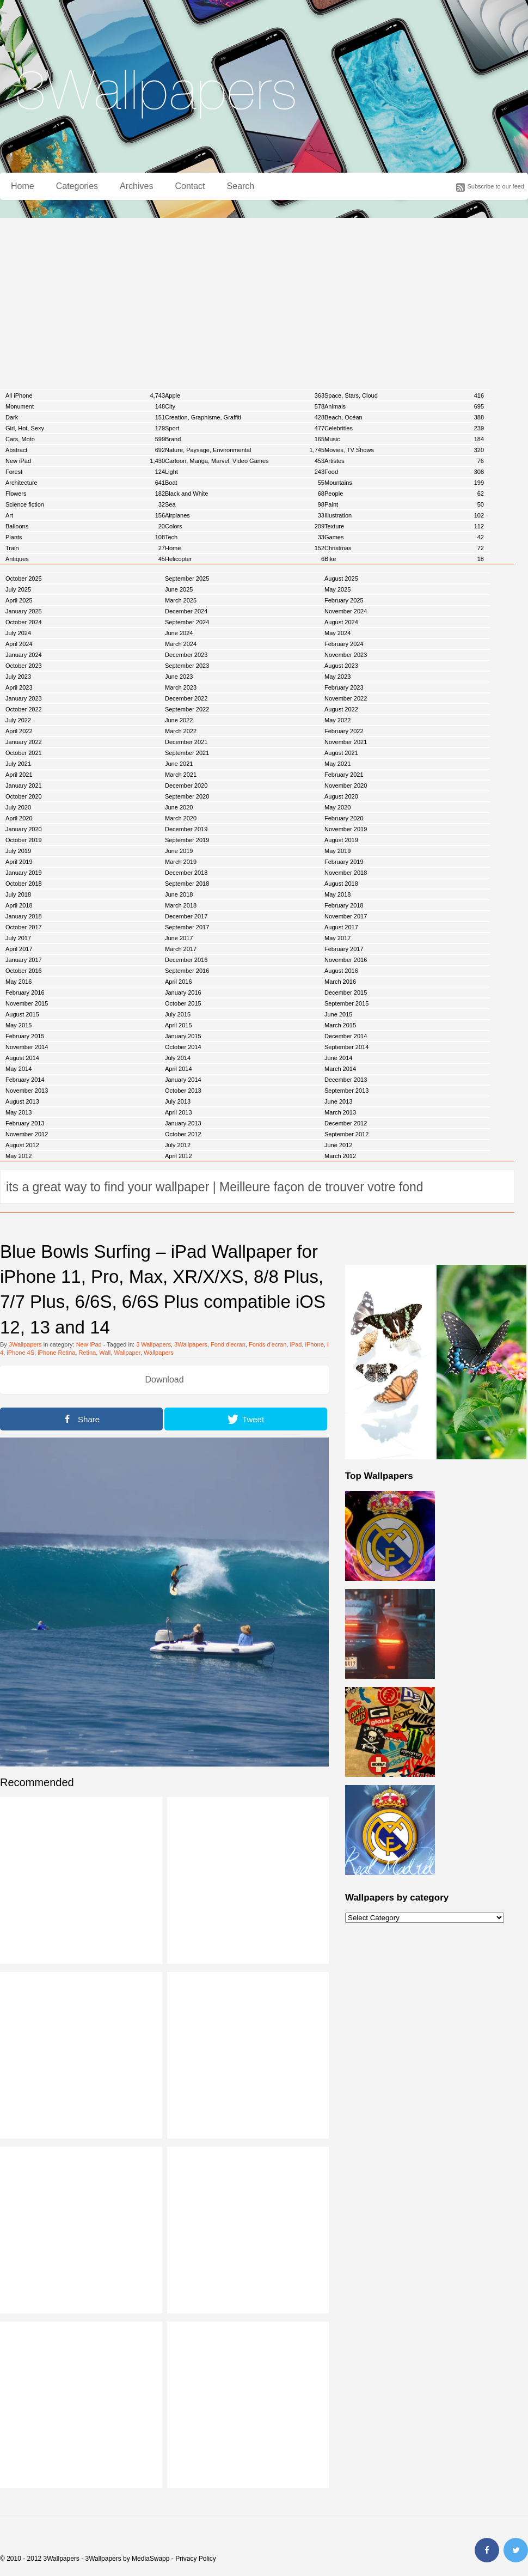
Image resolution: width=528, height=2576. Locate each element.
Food (404, 471)
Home (22, 186)
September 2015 (346, 1003)
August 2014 (22, 1058)
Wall (104, 1352)
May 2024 (337, 633)
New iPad (85, 460)
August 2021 (341, 753)
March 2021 (181, 774)
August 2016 (341, 970)
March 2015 (340, 1025)
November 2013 (26, 1090)
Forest (85, 471)
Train (85, 548)
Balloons (85, 526)
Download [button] (164, 1379)
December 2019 (186, 829)
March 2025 (181, 600)
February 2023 (344, 687)
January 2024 (23, 654)
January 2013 (183, 1123)
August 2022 (341, 709)
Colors (244, 526)
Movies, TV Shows (404, 449)
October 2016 (23, 970)
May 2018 (337, 894)
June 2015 (338, 1014)
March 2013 (340, 1112)
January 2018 (23, 916)
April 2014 (178, 1068)
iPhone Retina (56, 1352)
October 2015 (183, 1003)
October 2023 (23, 665)
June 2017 (179, 938)
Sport (244, 428)
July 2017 (18, 938)
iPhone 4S (20, 1352)
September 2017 (187, 927)
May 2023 (337, 676)
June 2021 (179, 763)
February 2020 (344, 818)
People (404, 493)
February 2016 (25, 992)
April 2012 (178, 1156)
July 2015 (178, 1014)
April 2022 (19, 731)
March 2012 (340, 1156)
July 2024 (18, 633)
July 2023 (18, 676)
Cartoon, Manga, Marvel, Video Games (244, 460)
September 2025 (187, 578)
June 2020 (179, 807)
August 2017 (341, 927)
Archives (136, 186)
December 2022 (186, 698)
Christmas (404, 548)
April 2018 (19, 905)
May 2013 (18, 1112)
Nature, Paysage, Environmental (244, 449)
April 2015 (178, 1025)
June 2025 (179, 589)
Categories (77, 186)
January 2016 (183, 992)
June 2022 (179, 720)
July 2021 (18, 763)
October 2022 (23, 709)
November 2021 (345, 742)
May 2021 (337, 763)
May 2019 (337, 851)
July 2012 (178, 1145)
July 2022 (18, 720)
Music (404, 439)
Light (244, 471)
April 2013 (178, 1112)
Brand (244, 439)
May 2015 (18, 1025)
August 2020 (341, 796)
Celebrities (404, 428)
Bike (404, 558)
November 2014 (26, 1047)
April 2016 (178, 981)
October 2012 (183, 1134)
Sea (244, 504)
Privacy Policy (195, 2558)
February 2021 (344, 774)
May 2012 (18, 1156)
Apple (244, 395)
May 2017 (337, 938)
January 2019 (23, 872)
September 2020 (187, 796)
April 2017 (19, 949)
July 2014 (178, 1058)
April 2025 (19, 600)
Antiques (85, 558)
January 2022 (23, 742)
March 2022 (181, 731)
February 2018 (344, 905)
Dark (85, 417)
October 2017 (23, 927)
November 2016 (345, 960)
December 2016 (186, 960)
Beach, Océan (404, 417)
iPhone (314, 1344)
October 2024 (23, 622)
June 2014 (338, 1058)
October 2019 (23, 840)
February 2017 (344, 949)
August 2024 (341, 622)
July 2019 (18, 851)
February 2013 (25, 1123)
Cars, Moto (85, 439)
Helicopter (244, 558)
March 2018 (181, 905)
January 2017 (23, 960)
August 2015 (22, 1014)
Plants (85, 537)
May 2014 (18, 1068)
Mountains (404, 482)
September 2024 (187, 622)
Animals (404, 406)
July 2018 (18, 894)
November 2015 (26, 1003)
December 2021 (186, 742)
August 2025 (341, 578)
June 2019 (179, 851)
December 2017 (186, 916)
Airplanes (244, 515)
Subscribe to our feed (495, 186)
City (244, 406)
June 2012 (338, 1145)
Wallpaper (127, 1352)
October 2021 (23, 753)
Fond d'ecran (228, 1344)
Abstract (85, 449)
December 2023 (186, 654)
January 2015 (183, 1036)
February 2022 (344, 731)
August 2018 (341, 883)
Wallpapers (159, 1352)
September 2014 (346, 1047)
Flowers (85, 493)
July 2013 (178, 1101)
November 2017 (345, 916)
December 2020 (186, 785)
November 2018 (345, 872)
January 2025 (23, 611)
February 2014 (25, 1079)
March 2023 (181, 687)
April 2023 (19, 687)
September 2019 (187, 840)
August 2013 (22, 1101)
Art (85, 515)
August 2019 (341, 840)
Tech (244, 537)
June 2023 (179, 676)
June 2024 (179, 633)
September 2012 (346, 1134)
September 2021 (187, 753)
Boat (244, 482)
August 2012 (22, 1145)
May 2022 (337, 720)
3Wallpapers (25, 1344)
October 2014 (183, 1047)
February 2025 (344, 600)
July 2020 (18, 807)
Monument (85, 406)
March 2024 (181, 644)
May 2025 (337, 589)
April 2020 (19, 818)
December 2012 (345, 1123)
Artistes (404, 460)
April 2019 (19, 861)
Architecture (85, 482)
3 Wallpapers (153, 1344)
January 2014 (183, 1079)
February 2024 (344, 644)
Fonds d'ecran (267, 1344)
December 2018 (186, 872)
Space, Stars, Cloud (404, 395)
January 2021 (23, 785)
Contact (190, 186)
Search (241, 186)
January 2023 (23, 698)
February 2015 (25, 1036)
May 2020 (337, 807)
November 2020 (345, 785)
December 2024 (186, 611)
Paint (404, 504)
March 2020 (181, 818)
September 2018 (187, 883)
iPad (296, 1344)
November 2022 (345, 698)
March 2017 (181, 949)
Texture (404, 526)
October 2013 (183, 1090)
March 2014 (340, 1068)
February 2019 (344, 861)
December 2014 (345, 1036)
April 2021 (19, 774)
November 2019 (345, 829)
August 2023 (341, 665)
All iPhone (85, 395)
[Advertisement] (264, 299)
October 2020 (23, 796)
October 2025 (23, 578)
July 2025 (18, 589)
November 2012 (26, 1134)
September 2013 (346, 1090)
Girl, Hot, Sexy (85, 428)
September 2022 (187, 709)
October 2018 (23, 883)
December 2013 (345, 1079)
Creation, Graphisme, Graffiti (244, 417)
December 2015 (345, 992)
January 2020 (23, 829)
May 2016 (18, 981)
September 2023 (187, 665)
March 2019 (181, 861)
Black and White (244, 493)
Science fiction (85, 504)
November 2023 (345, 654)
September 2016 (187, 970)
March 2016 (340, 981)
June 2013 (338, 1101)
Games (404, 537)
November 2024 (345, 611)
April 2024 (19, 644)
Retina (87, 1352)
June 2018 (179, 894)
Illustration (404, 515)
